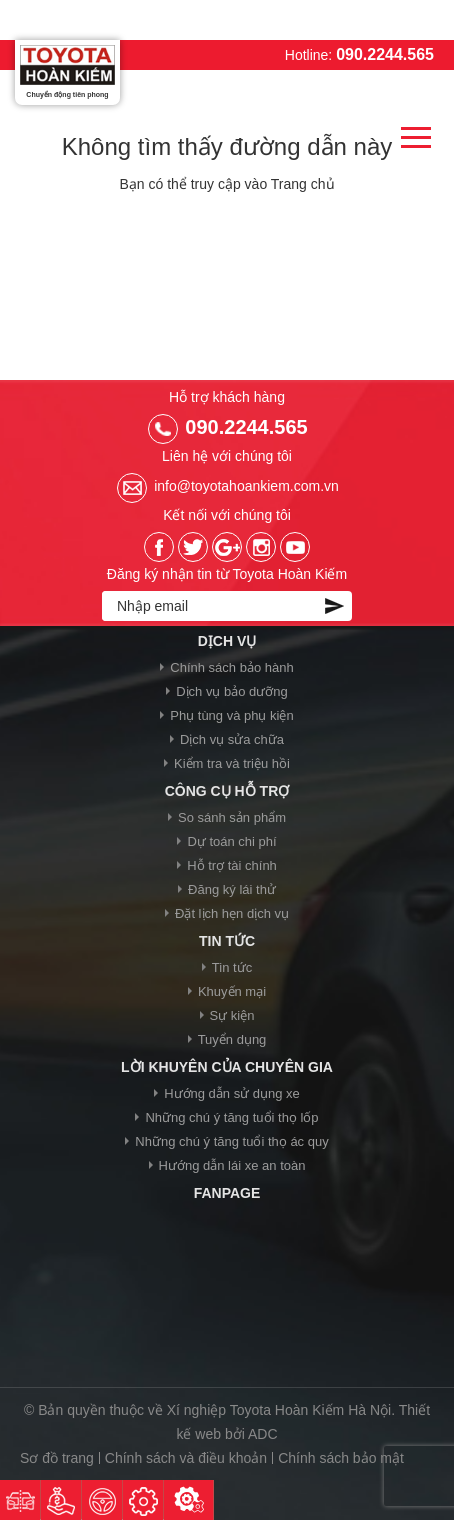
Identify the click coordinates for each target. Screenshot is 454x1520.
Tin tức (232, 967)
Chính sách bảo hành (231, 667)
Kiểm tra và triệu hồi (232, 763)
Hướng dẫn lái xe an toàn (232, 1165)
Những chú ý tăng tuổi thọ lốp (231, 1117)
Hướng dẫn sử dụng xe (232, 1093)
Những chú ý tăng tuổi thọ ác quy (231, 1141)
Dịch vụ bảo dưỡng (232, 691)
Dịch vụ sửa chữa (232, 739)
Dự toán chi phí (231, 841)
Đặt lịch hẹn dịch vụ (232, 913)
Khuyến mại (232, 991)
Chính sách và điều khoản (186, 1458)
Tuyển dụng (232, 1039)
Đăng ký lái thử (232, 889)
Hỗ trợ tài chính (232, 865)
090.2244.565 (385, 54)
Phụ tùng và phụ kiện (231, 715)
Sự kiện (232, 1015)
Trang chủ (303, 184)
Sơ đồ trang (57, 1458)
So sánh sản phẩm (232, 817)
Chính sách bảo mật (341, 1458)
